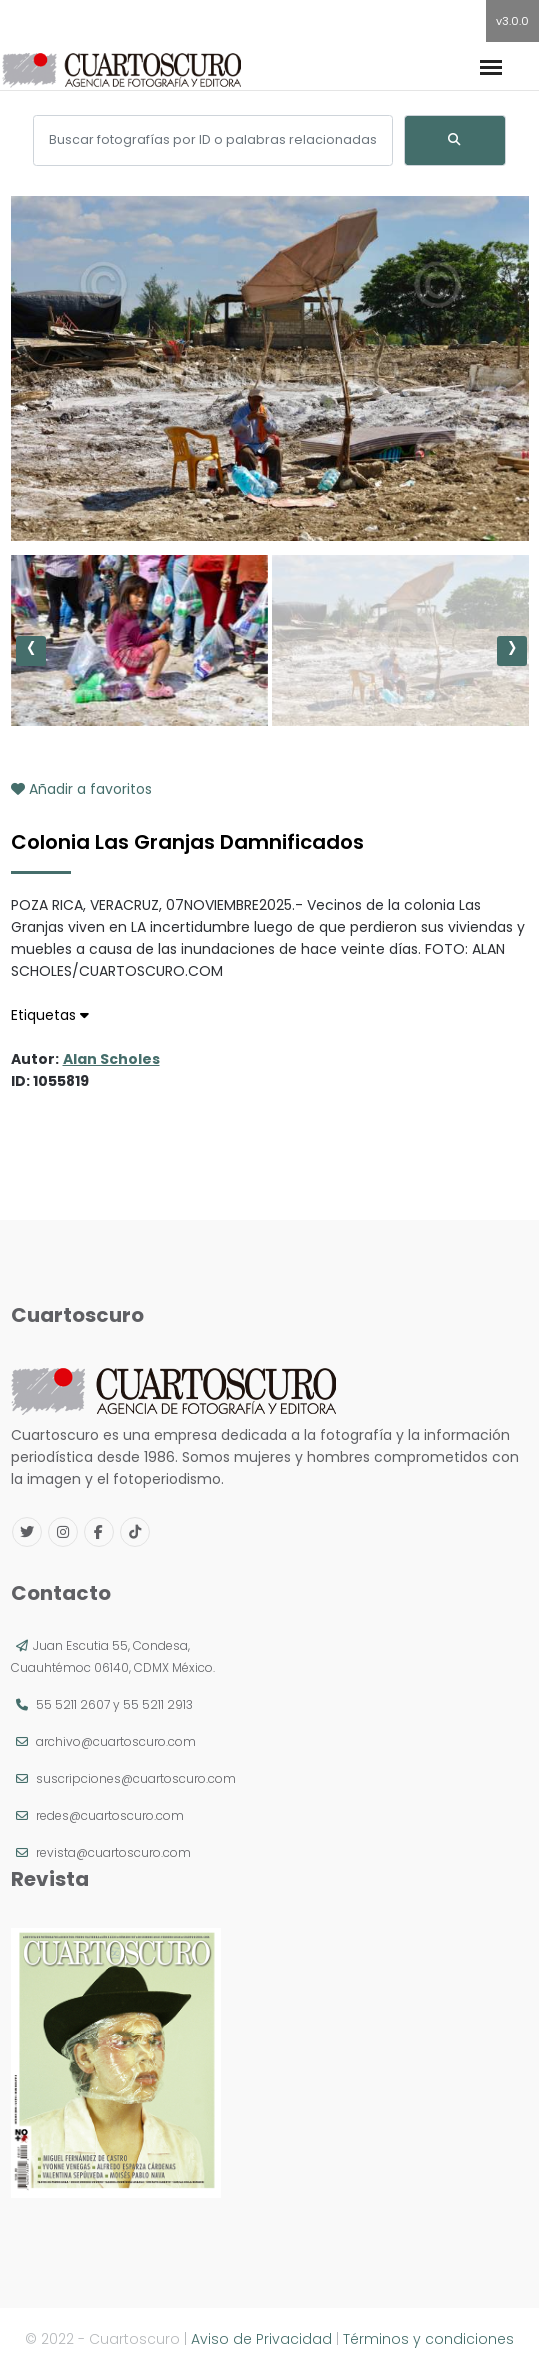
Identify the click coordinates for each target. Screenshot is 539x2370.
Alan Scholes (111, 1059)
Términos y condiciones (428, 2339)
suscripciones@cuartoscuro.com (136, 1778)
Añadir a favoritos (81, 789)
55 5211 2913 (158, 1704)
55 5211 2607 (73, 1704)
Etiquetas (50, 1015)
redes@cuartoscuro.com (110, 1815)
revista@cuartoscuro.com (113, 1852)
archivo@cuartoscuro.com (116, 1741)
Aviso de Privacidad (261, 2339)
